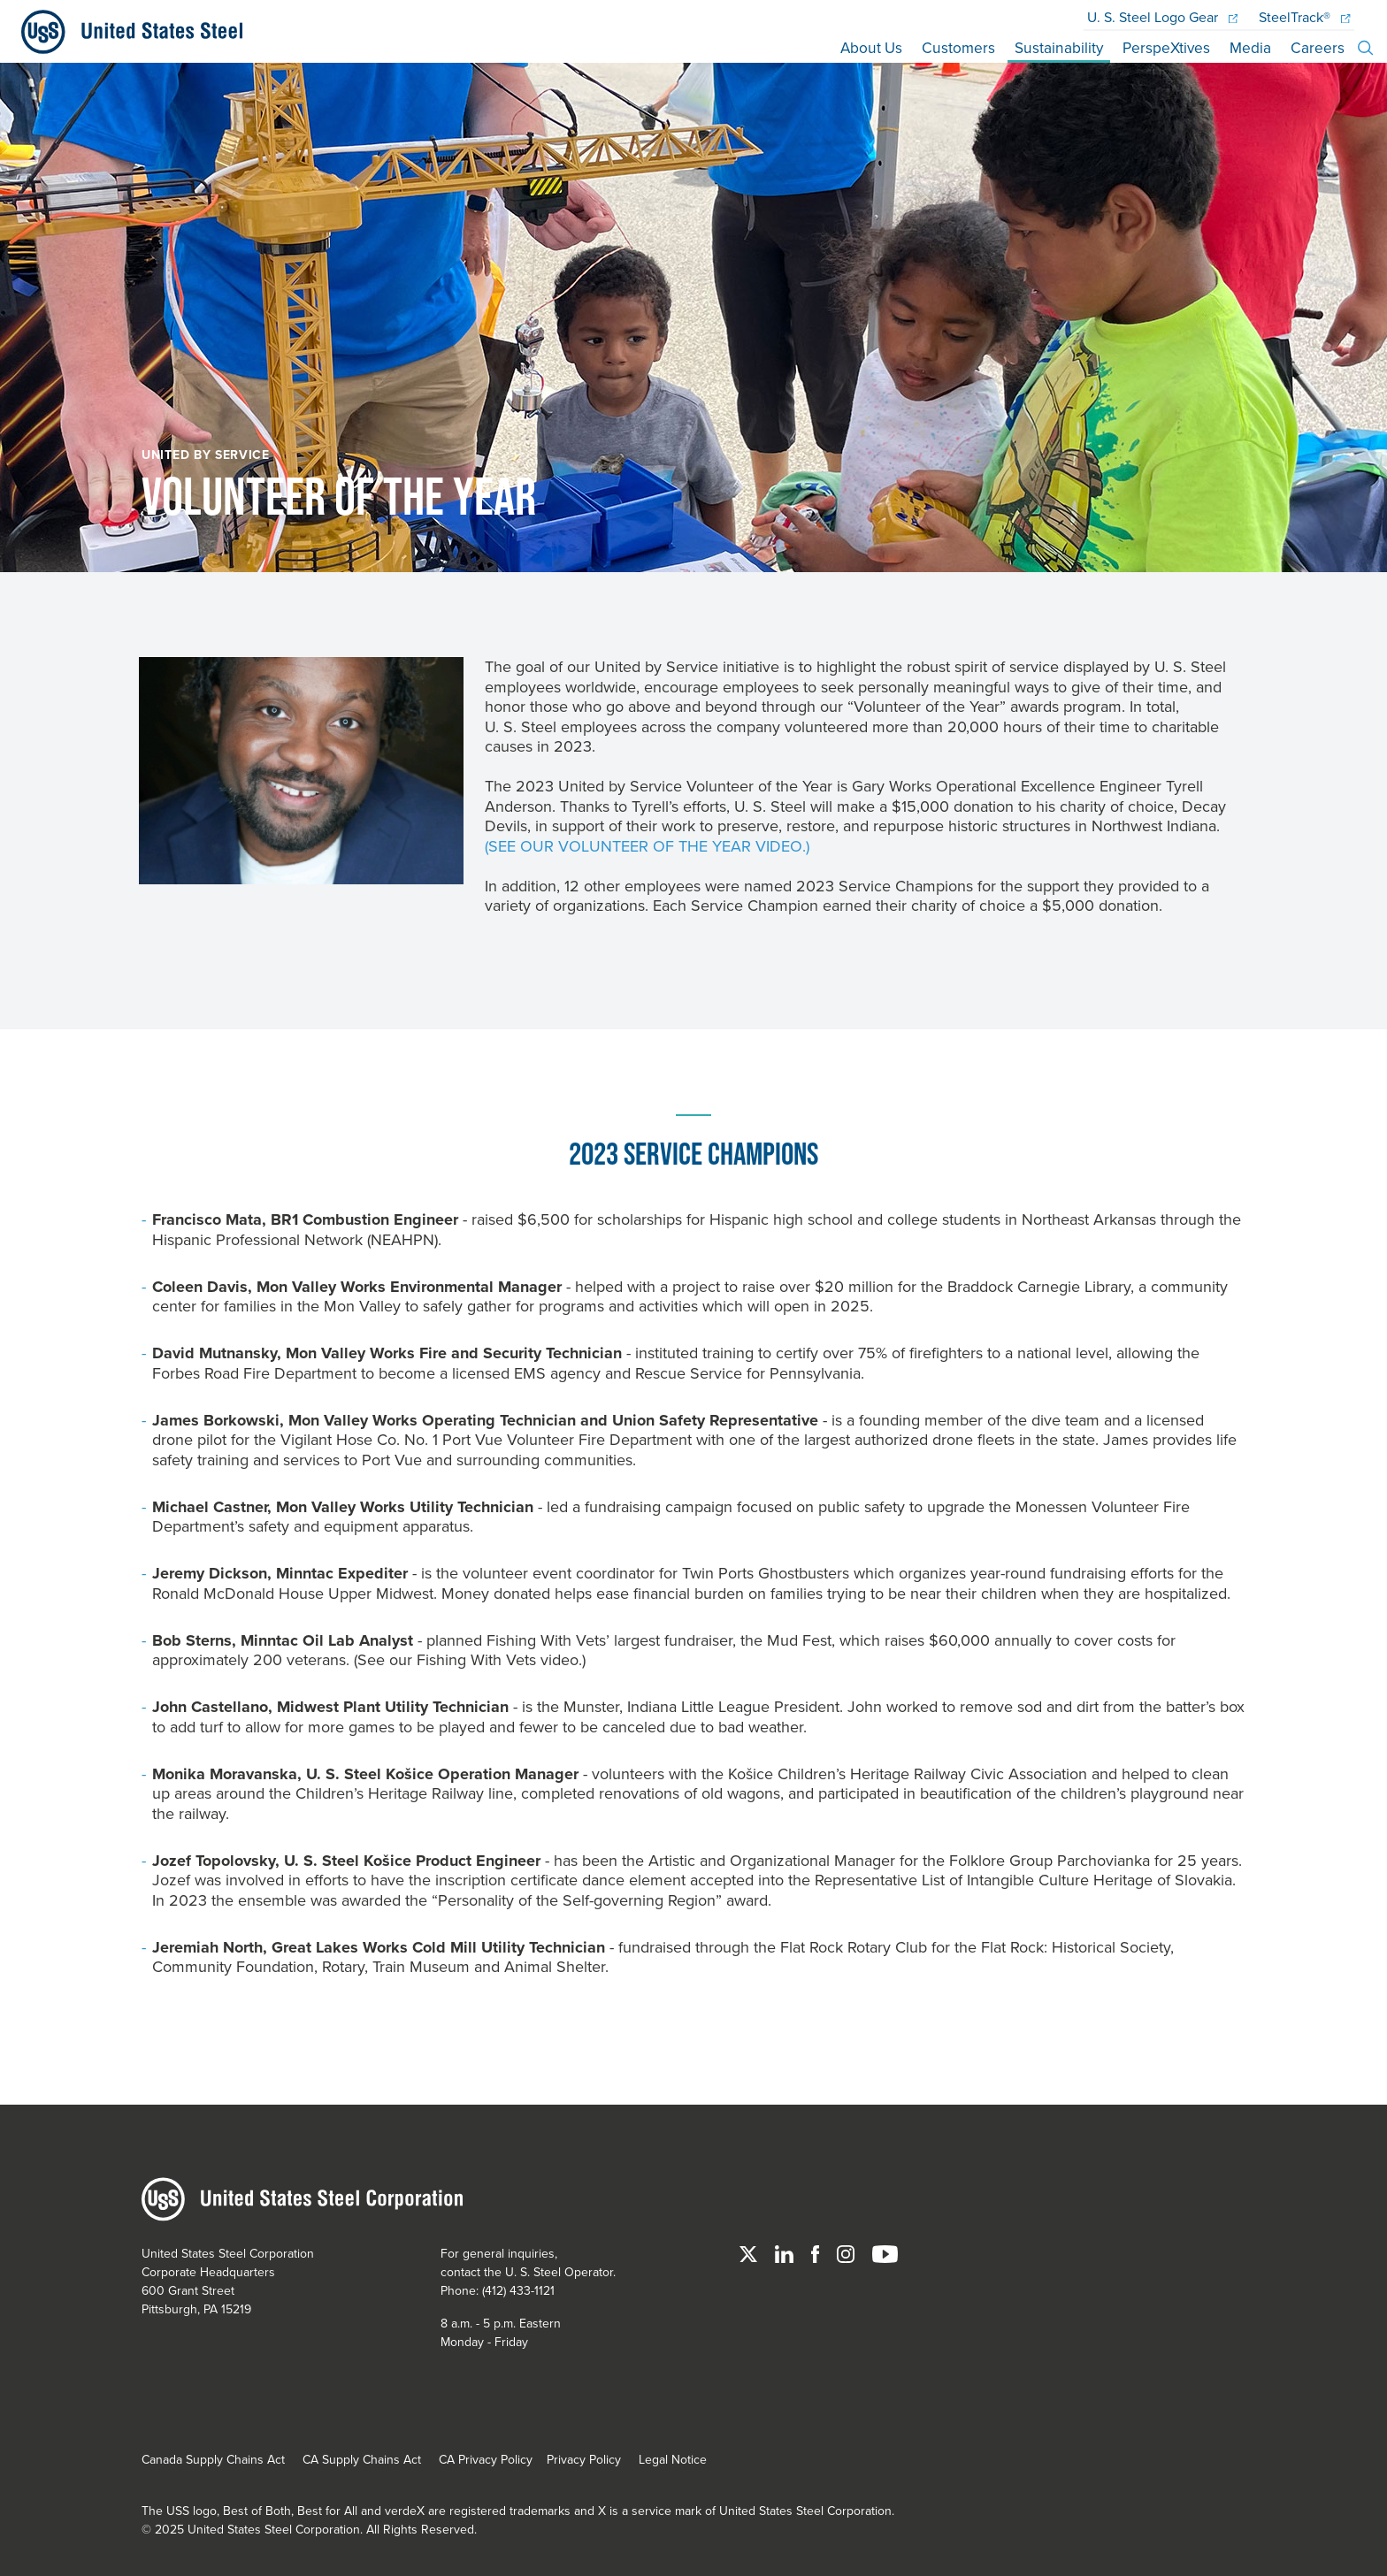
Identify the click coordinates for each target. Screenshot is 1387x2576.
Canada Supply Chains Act (213, 2454)
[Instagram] (847, 2248)
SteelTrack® (1304, 11)
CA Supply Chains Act (362, 2454)
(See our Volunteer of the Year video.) (647, 841)
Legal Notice (673, 2454)
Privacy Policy (584, 2454)
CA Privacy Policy (486, 2454)
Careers (1318, 42)
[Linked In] (786, 2248)
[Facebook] (817, 2248)
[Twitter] (750, 2248)
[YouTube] (885, 2248)
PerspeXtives (1164, 42)
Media (1250, 42)
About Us (863, 42)
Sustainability (1054, 42)
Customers (953, 42)
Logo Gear (1162, 11)
